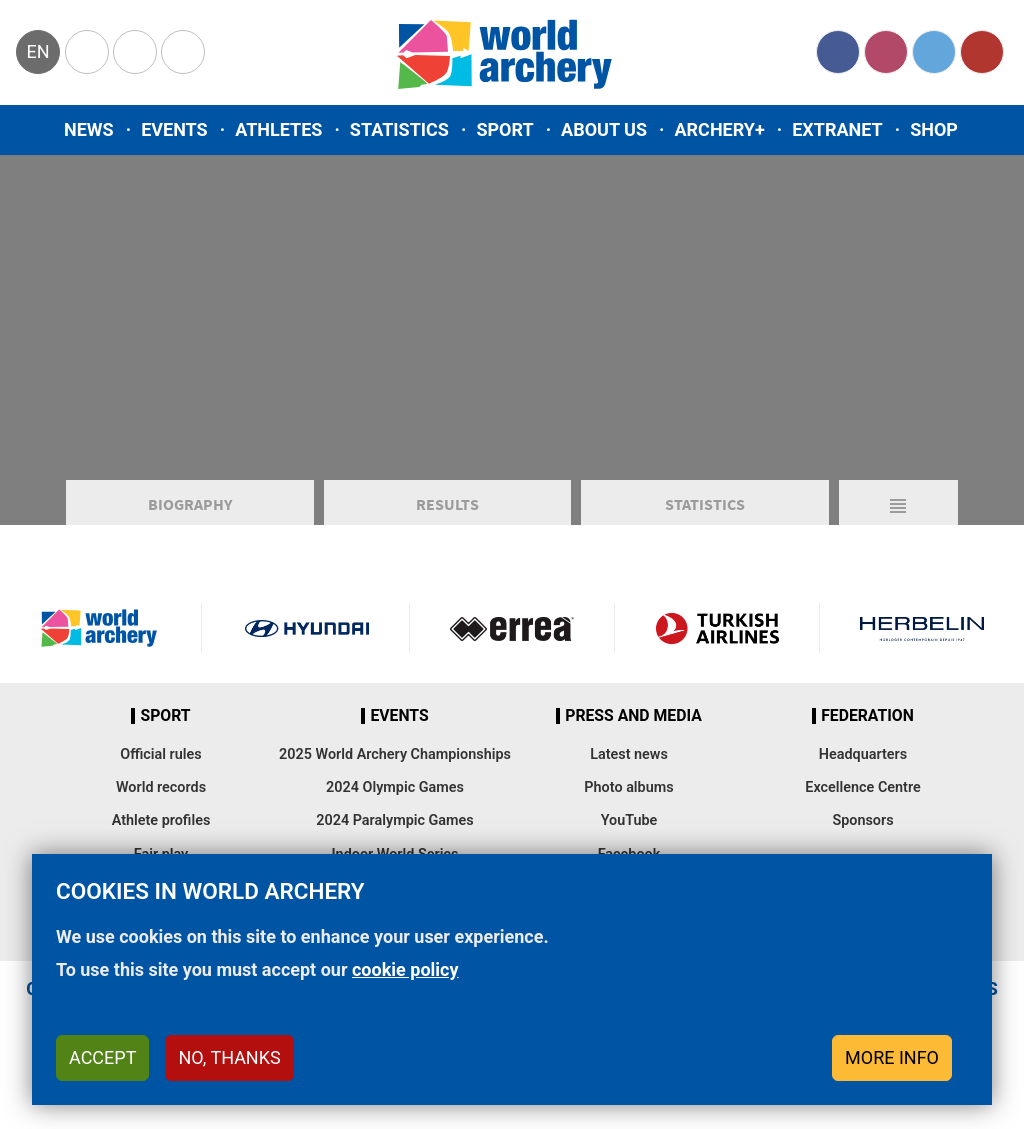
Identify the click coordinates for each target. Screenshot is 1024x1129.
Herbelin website (922, 638)
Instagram (886, 52)
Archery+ (719, 129)
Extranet (837, 129)
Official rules (160, 764)
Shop (934, 129)
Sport (504, 129)
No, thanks (229, 1057)
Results (447, 514)
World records (161, 797)
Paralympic (135, 52)
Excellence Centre (862, 797)
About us (604, 129)
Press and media (633, 726)
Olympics (87, 52)
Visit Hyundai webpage (307, 638)
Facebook (838, 52)
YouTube (982, 52)
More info (892, 1057)
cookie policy (405, 969)
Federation (867, 726)
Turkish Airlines (717, 638)
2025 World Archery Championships (395, 764)
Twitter (934, 52)
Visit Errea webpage (512, 638)
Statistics (399, 129)
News (89, 129)
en (37, 51)
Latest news (629, 764)
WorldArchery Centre (183, 52)
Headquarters (863, 764)
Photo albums (628, 797)
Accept (102, 1057)
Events (174, 129)
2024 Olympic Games (395, 797)
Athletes (278, 129)
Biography (190, 514)
